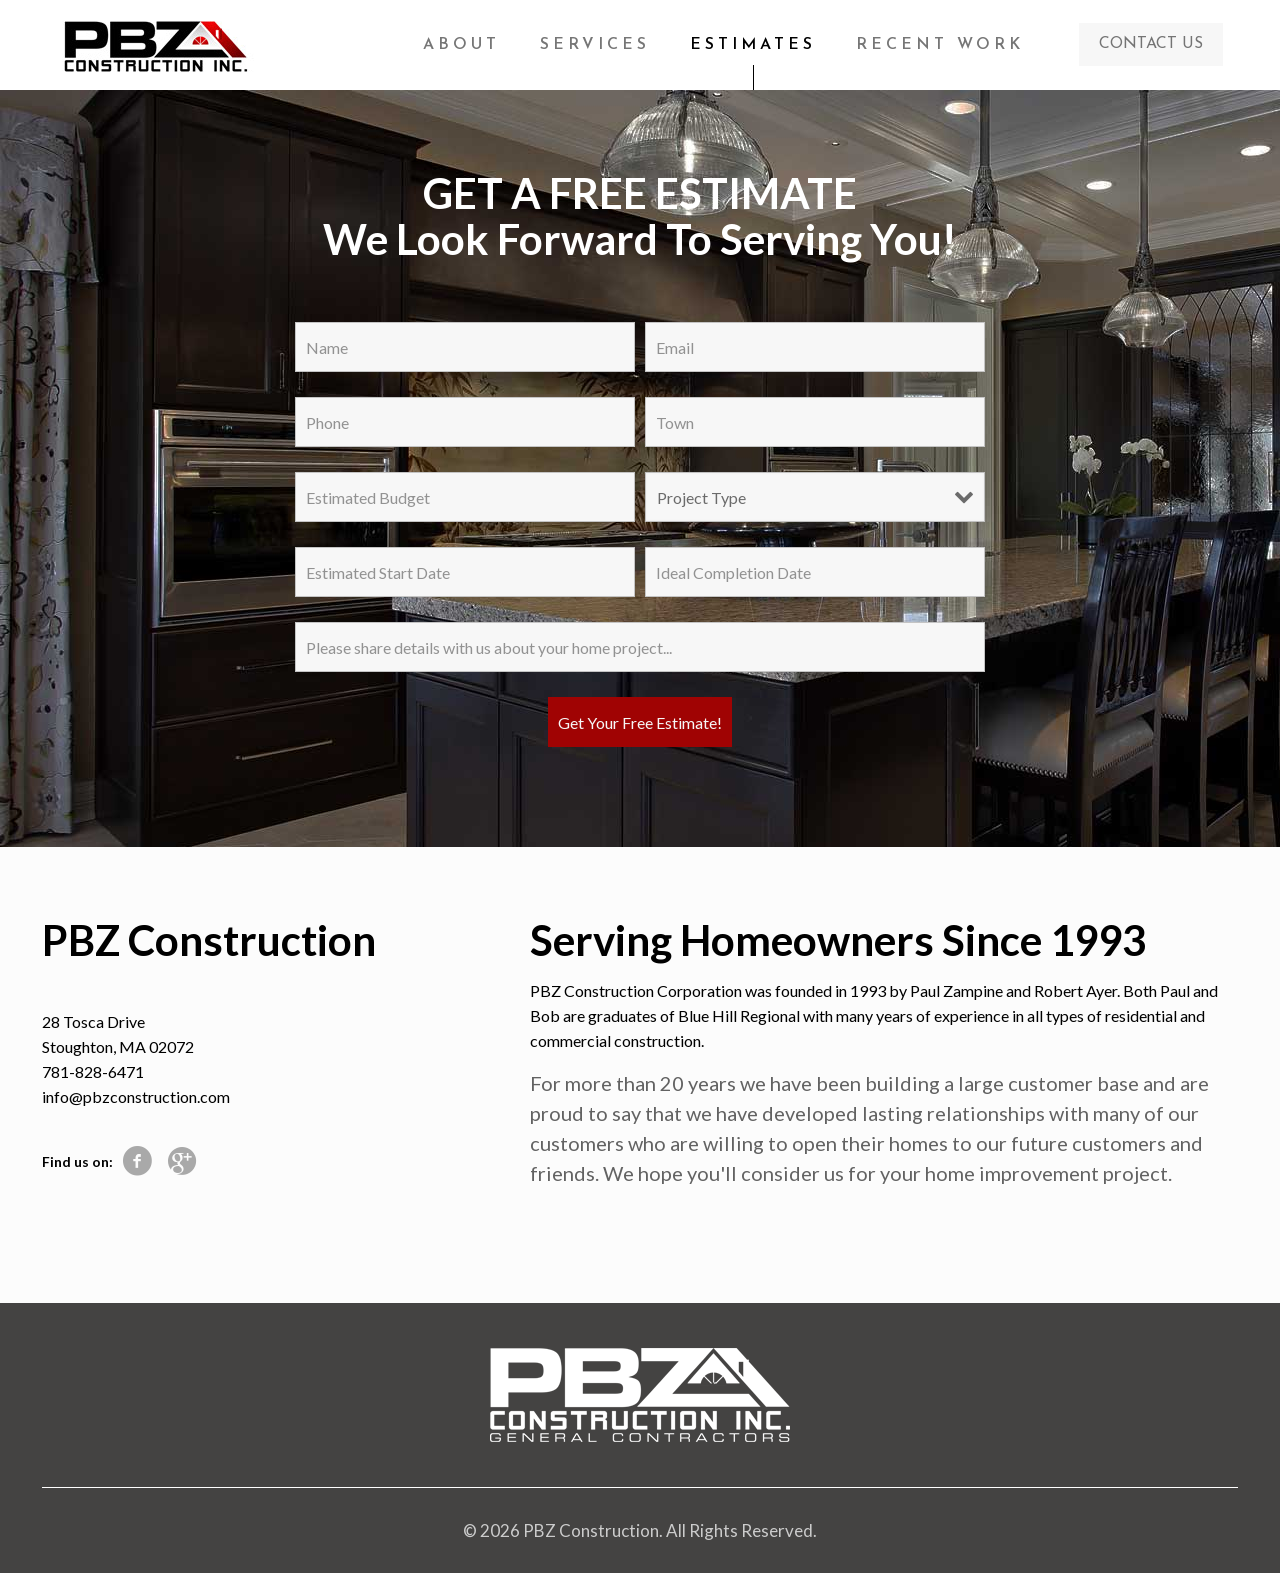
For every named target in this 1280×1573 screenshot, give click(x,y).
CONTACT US (1151, 44)
